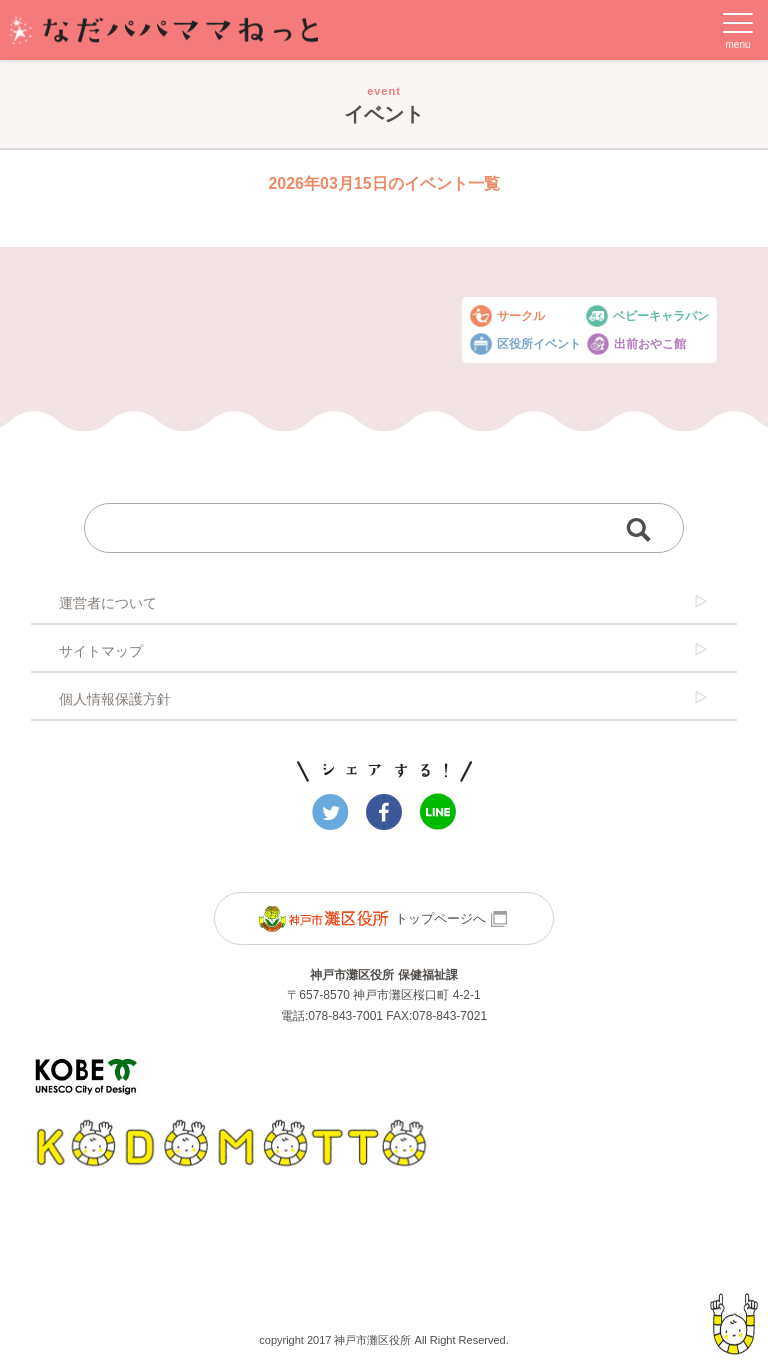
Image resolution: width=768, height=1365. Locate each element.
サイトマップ (384, 650)
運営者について (384, 602)
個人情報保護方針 (384, 698)
